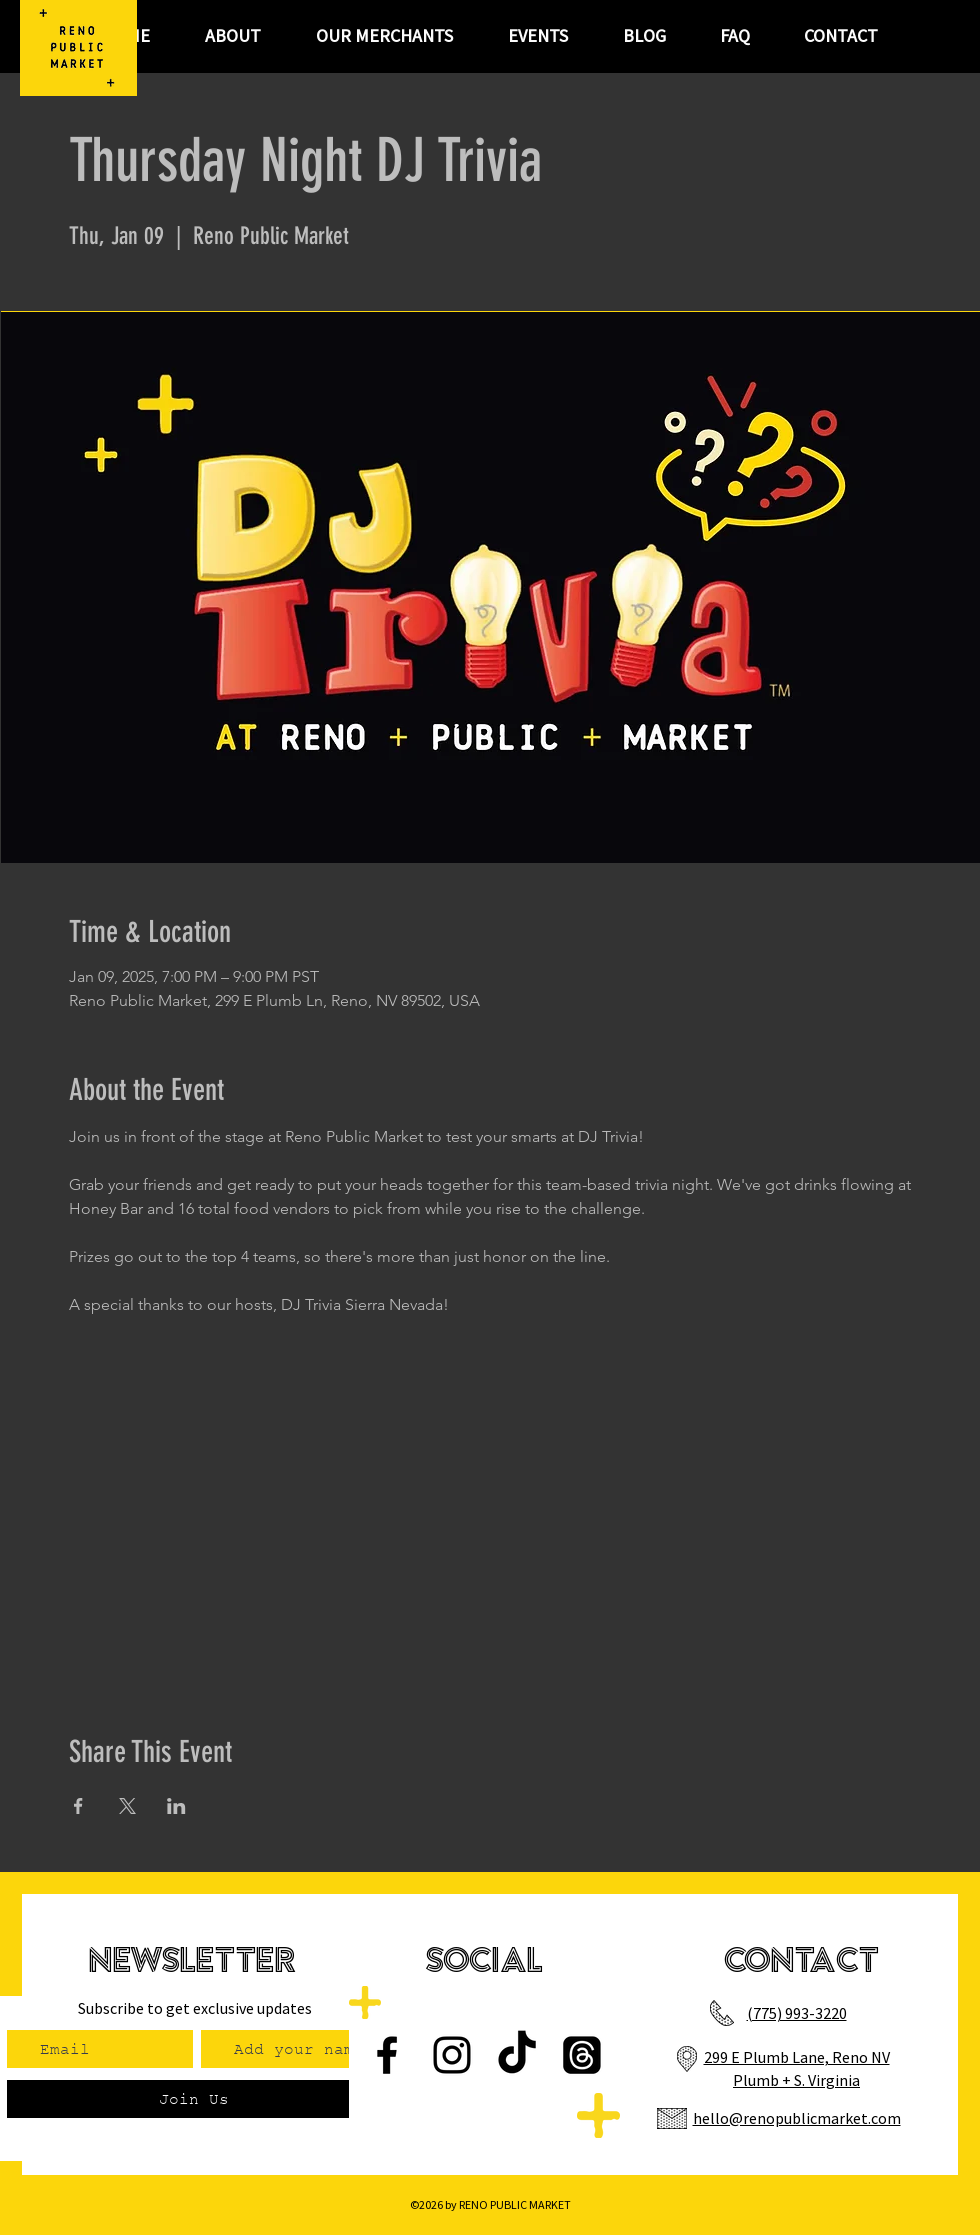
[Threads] (582, 2055)
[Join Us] (193, 2099)
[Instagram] (452, 2055)
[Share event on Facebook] (78, 1806)
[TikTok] (517, 2055)
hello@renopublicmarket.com (797, 2118)
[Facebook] (387, 2055)
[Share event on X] (127, 1806)
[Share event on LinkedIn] (176, 1806)
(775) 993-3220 (797, 2013)
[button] (537, 36)
